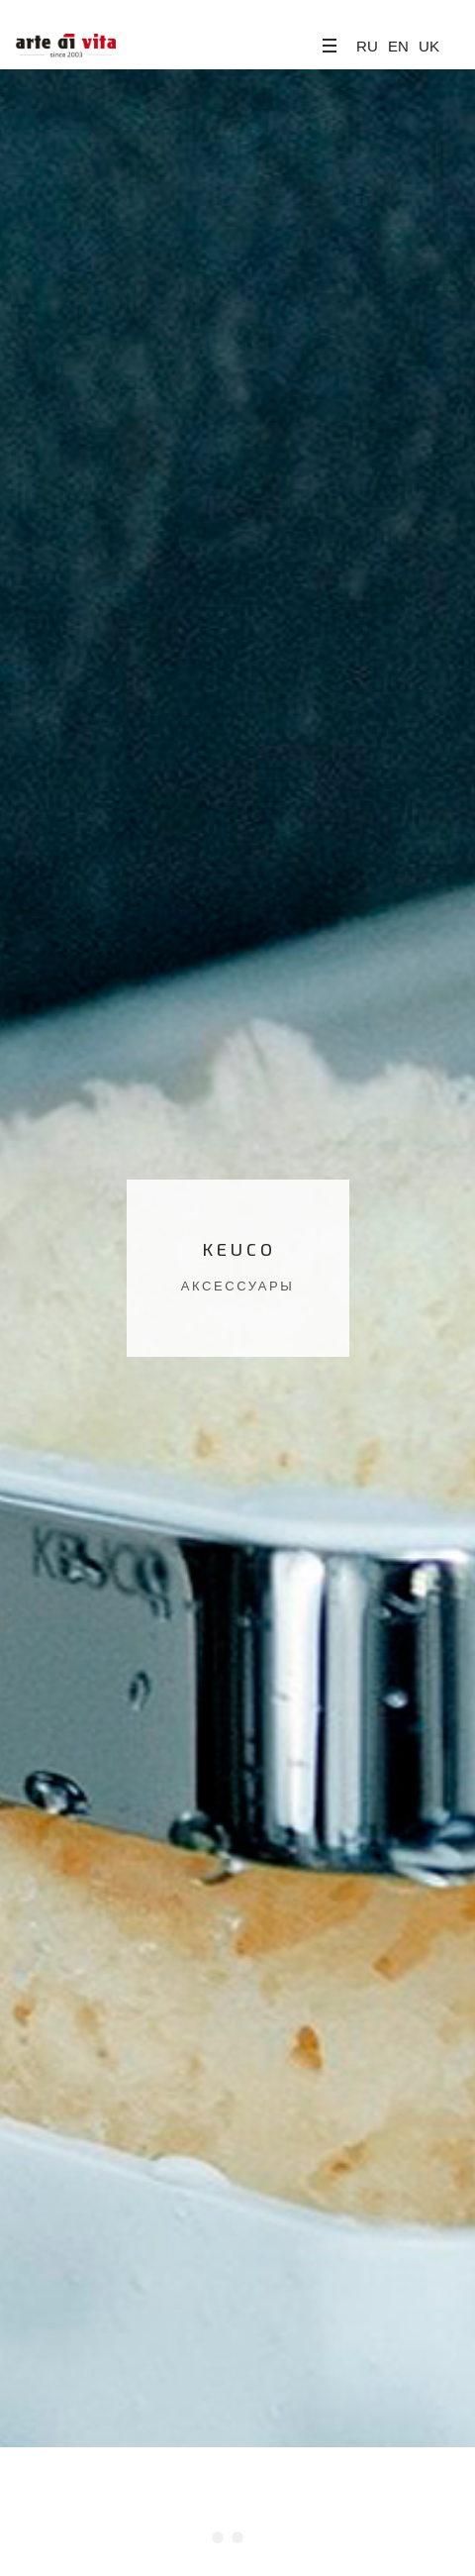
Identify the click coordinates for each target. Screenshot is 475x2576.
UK (429, 46)
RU (367, 46)
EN (398, 46)
